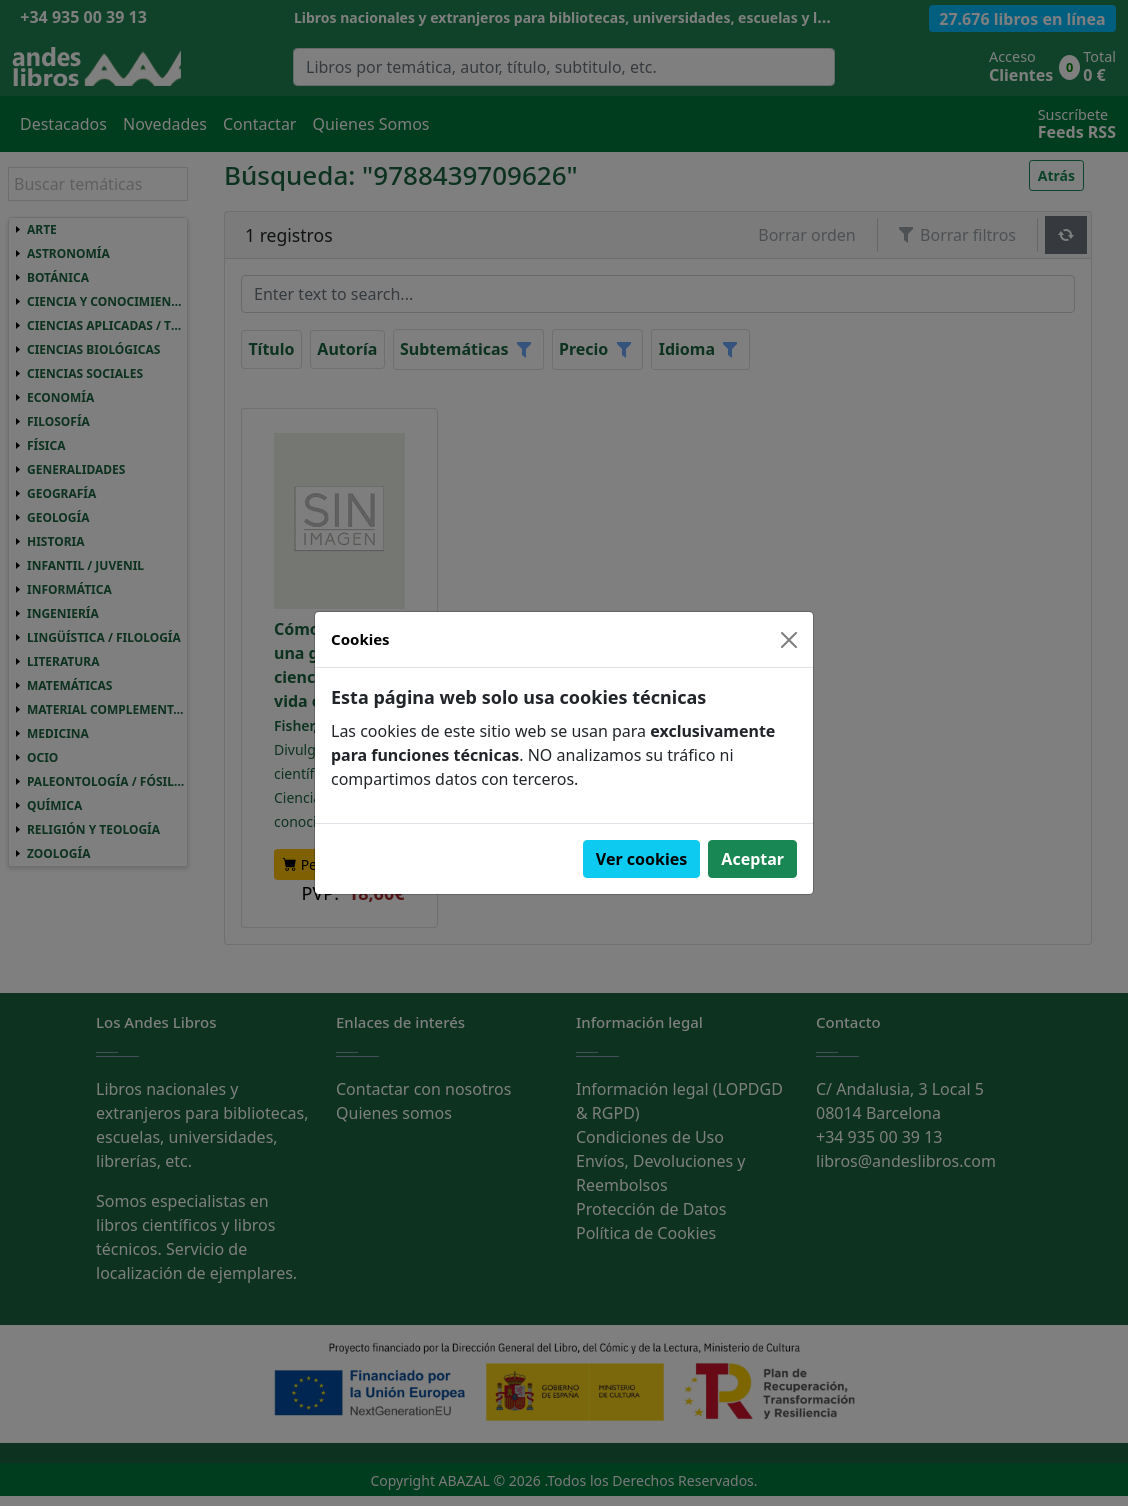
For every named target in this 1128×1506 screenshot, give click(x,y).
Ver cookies (642, 859)
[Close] (789, 640)
